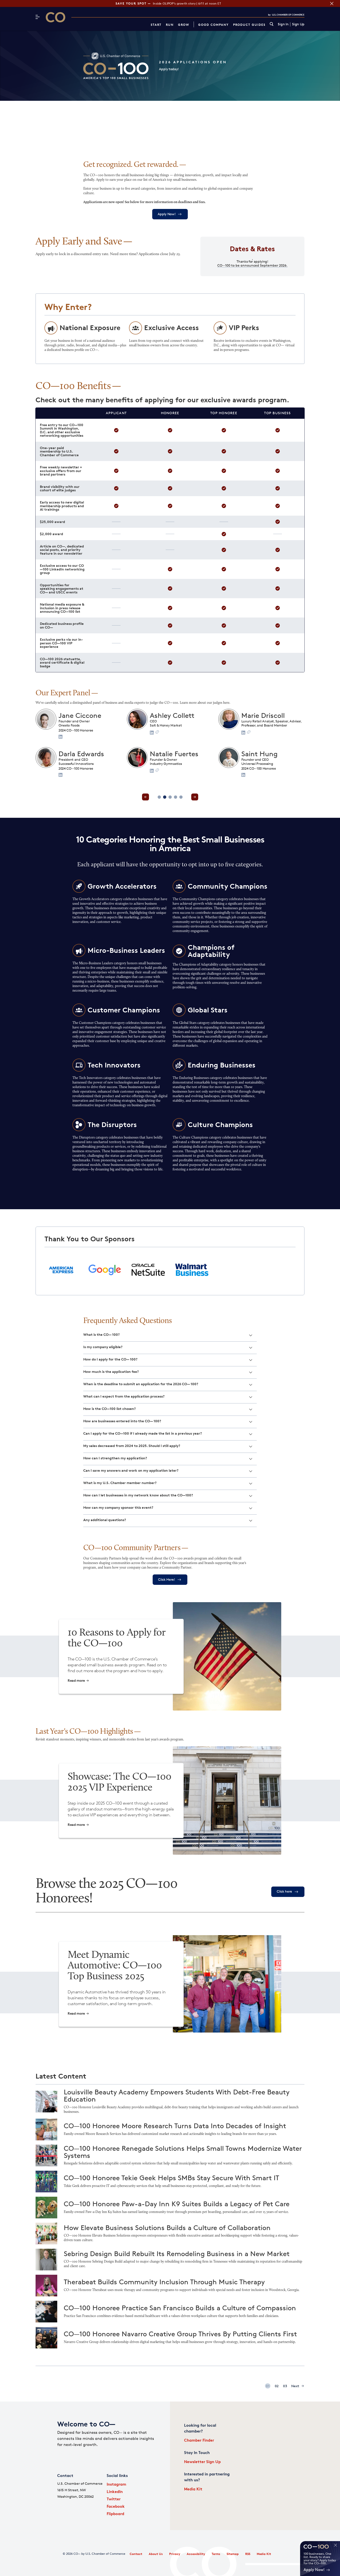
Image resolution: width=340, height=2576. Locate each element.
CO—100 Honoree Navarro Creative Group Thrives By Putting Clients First (180, 2334)
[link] (271, 24)
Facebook (116, 2506)
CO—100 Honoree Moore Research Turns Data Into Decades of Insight (175, 2126)
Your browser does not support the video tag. (68, 127)
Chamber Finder (199, 2440)
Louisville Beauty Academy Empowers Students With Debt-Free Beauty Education (176, 2095)
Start (156, 24)
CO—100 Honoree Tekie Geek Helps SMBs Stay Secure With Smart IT (171, 2178)
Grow (183, 24)
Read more (78, 1680)
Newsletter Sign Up (202, 2461)
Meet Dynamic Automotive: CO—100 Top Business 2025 (115, 1966)
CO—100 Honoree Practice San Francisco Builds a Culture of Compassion (180, 2308)
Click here (288, 1891)
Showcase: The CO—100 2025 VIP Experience (119, 1782)
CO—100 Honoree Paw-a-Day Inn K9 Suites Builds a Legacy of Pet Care (176, 2204)
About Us (156, 2554)
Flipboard (115, 2513)
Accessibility (196, 2554)
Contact (136, 2554)
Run (170, 24)
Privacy (174, 2554)
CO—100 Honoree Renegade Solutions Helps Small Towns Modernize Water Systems (183, 2152)
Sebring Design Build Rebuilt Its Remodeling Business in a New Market (176, 2254)
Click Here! (170, 1579)
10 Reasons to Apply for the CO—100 (116, 1638)
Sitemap (233, 2554)
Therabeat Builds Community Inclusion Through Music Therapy (164, 2282)
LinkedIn (115, 2491)
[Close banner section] (331, 3)
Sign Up (298, 24)
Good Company (213, 24)
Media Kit (193, 2488)
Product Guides (249, 24)
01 (267, 2386)
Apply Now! (170, 214)
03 (285, 2386)
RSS (247, 2554)
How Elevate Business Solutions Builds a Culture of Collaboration (167, 2228)
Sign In (283, 24)
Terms (216, 2554)
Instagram (116, 2483)
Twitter (114, 2498)
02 (277, 2386)
